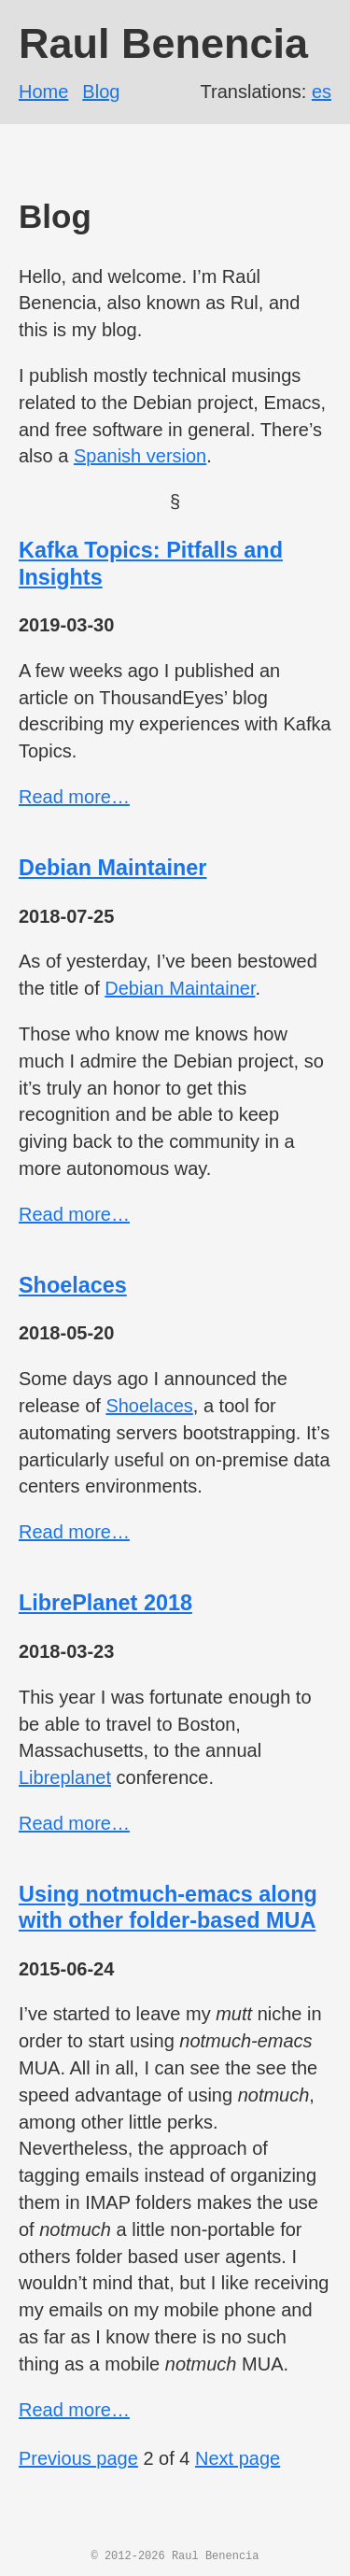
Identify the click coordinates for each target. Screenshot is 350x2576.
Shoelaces (73, 1285)
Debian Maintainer (112, 868)
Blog (100, 91)
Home (43, 91)
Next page (237, 2458)
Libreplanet (65, 1777)
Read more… (74, 796)
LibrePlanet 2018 (105, 1603)
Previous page (78, 2458)
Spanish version (140, 456)
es (321, 91)
